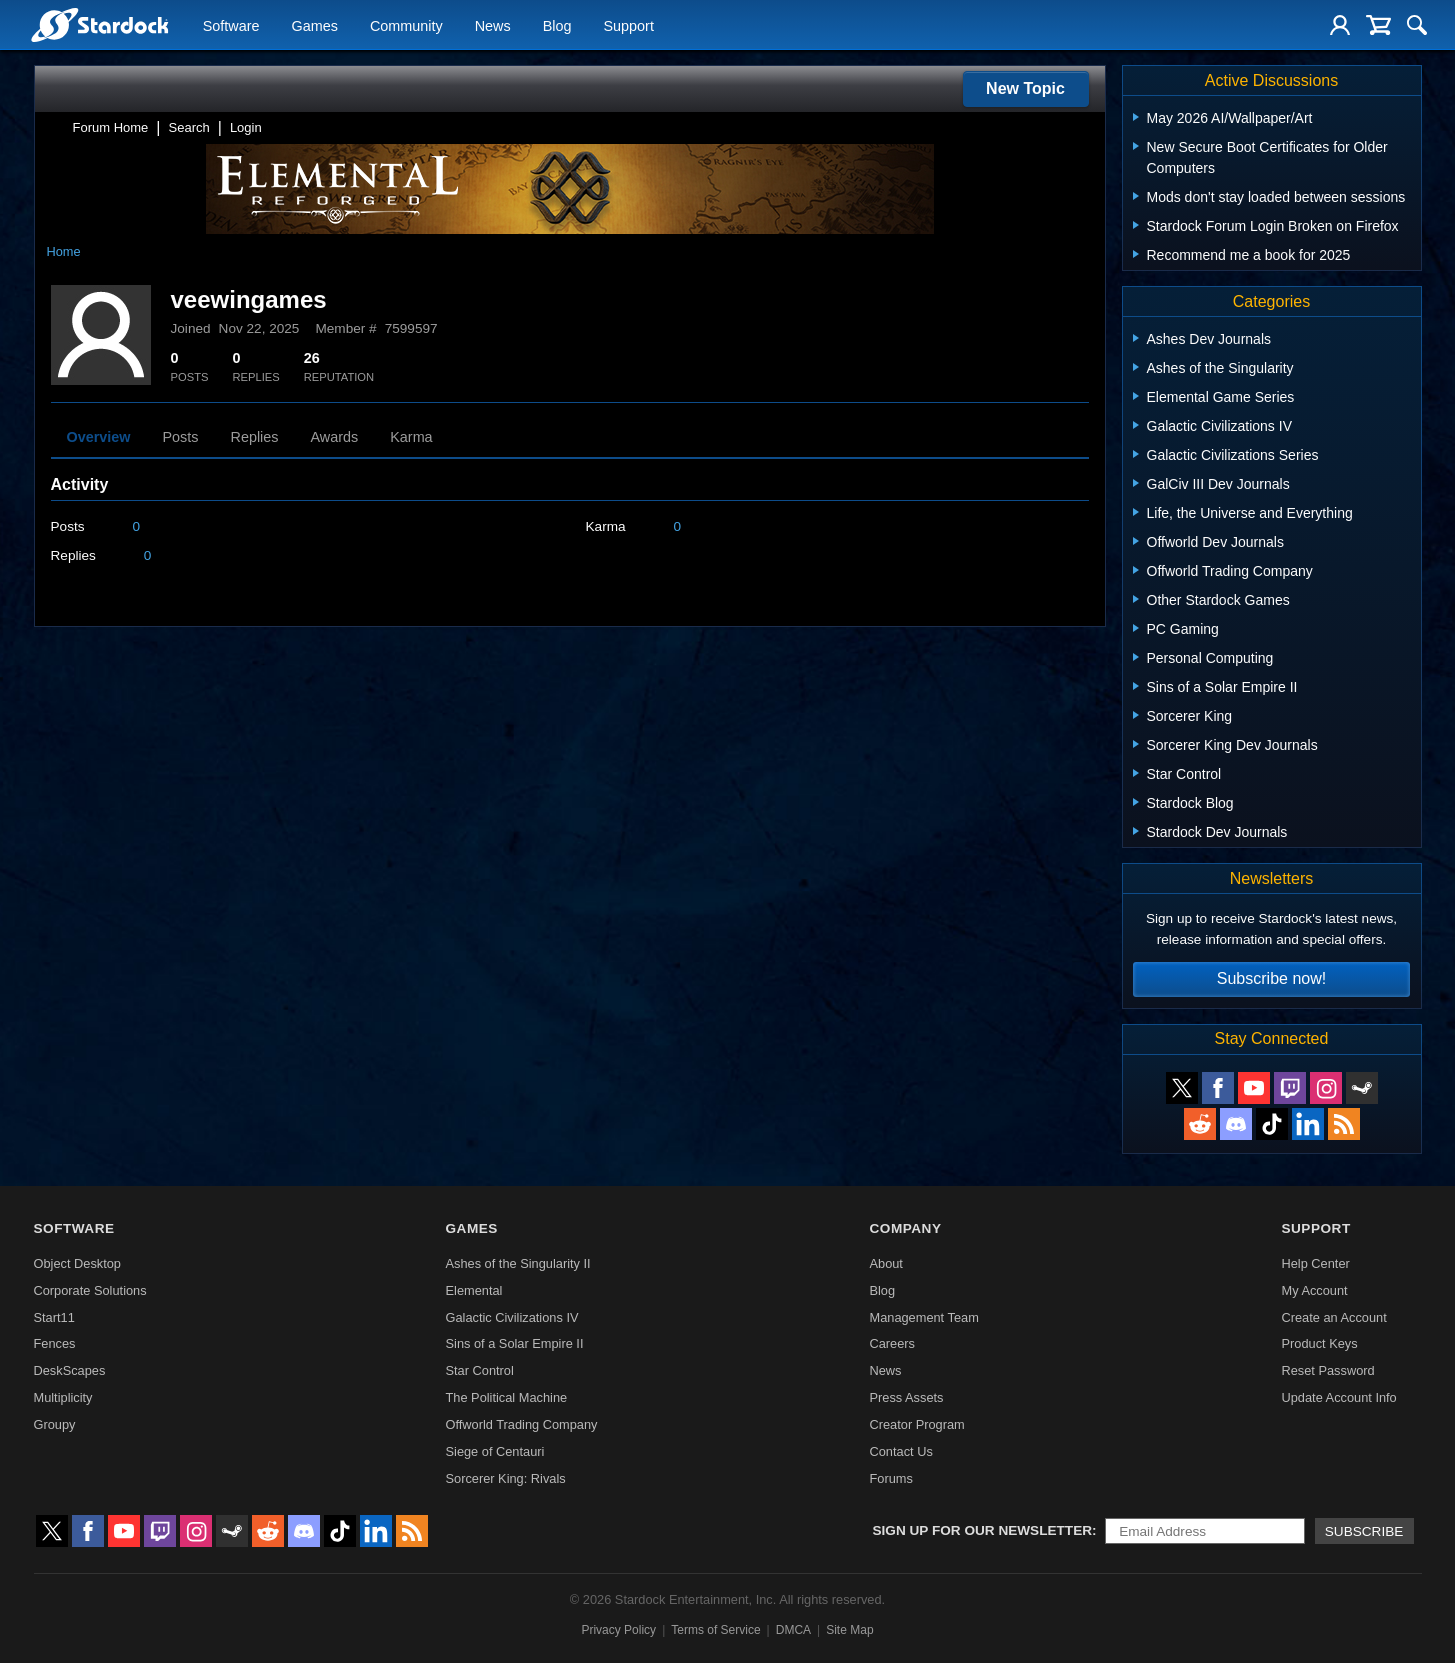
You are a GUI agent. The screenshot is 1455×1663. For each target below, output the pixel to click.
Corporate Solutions (90, 1290)
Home (64, 251)
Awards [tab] (335, 437)
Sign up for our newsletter (983, 1530)
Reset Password (1327, 1370)
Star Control (480, 1370)
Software (231, 26)
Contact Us (900, 1451)
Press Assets (906, 1397)
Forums (890, 1478)
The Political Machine (507, 1397)
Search (189, 127)
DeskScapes (70, 1370)
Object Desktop (78, 1263)
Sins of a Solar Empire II (515, 1343)
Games (315, 26)
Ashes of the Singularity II (518, 1263)
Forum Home (111, 127)
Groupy (55, 1424)
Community (406, 26)
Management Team (923, 1317)
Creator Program (916, 1424)
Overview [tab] (99, 437)
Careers (892, 1343)
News (493, 26)
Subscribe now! (1271, 978)
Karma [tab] (411, 437)
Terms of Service (715, 1630)
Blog (557, 26)
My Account (1314, 1290)
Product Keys (1319, 1343)
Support (628, 26)
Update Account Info (1338, 1397)
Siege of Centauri (495, 1451)
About (885, 1263)
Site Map (849, 1630)
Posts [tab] (181, 437)
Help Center (1315, 1263)
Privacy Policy (618, 1630)
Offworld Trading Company (522, 1424)
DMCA (793, 1630)
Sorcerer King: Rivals (506, 1478)
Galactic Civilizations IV (512, 1317)
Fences (55, 1343)
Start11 (54, 1317)
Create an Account (1333, 1317)
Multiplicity (63, 1397)
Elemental (474, 1290)
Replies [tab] (255, 437)
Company (905, 1228)
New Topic (1025, 88)
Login (246, 127)
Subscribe (1364, 1531)
